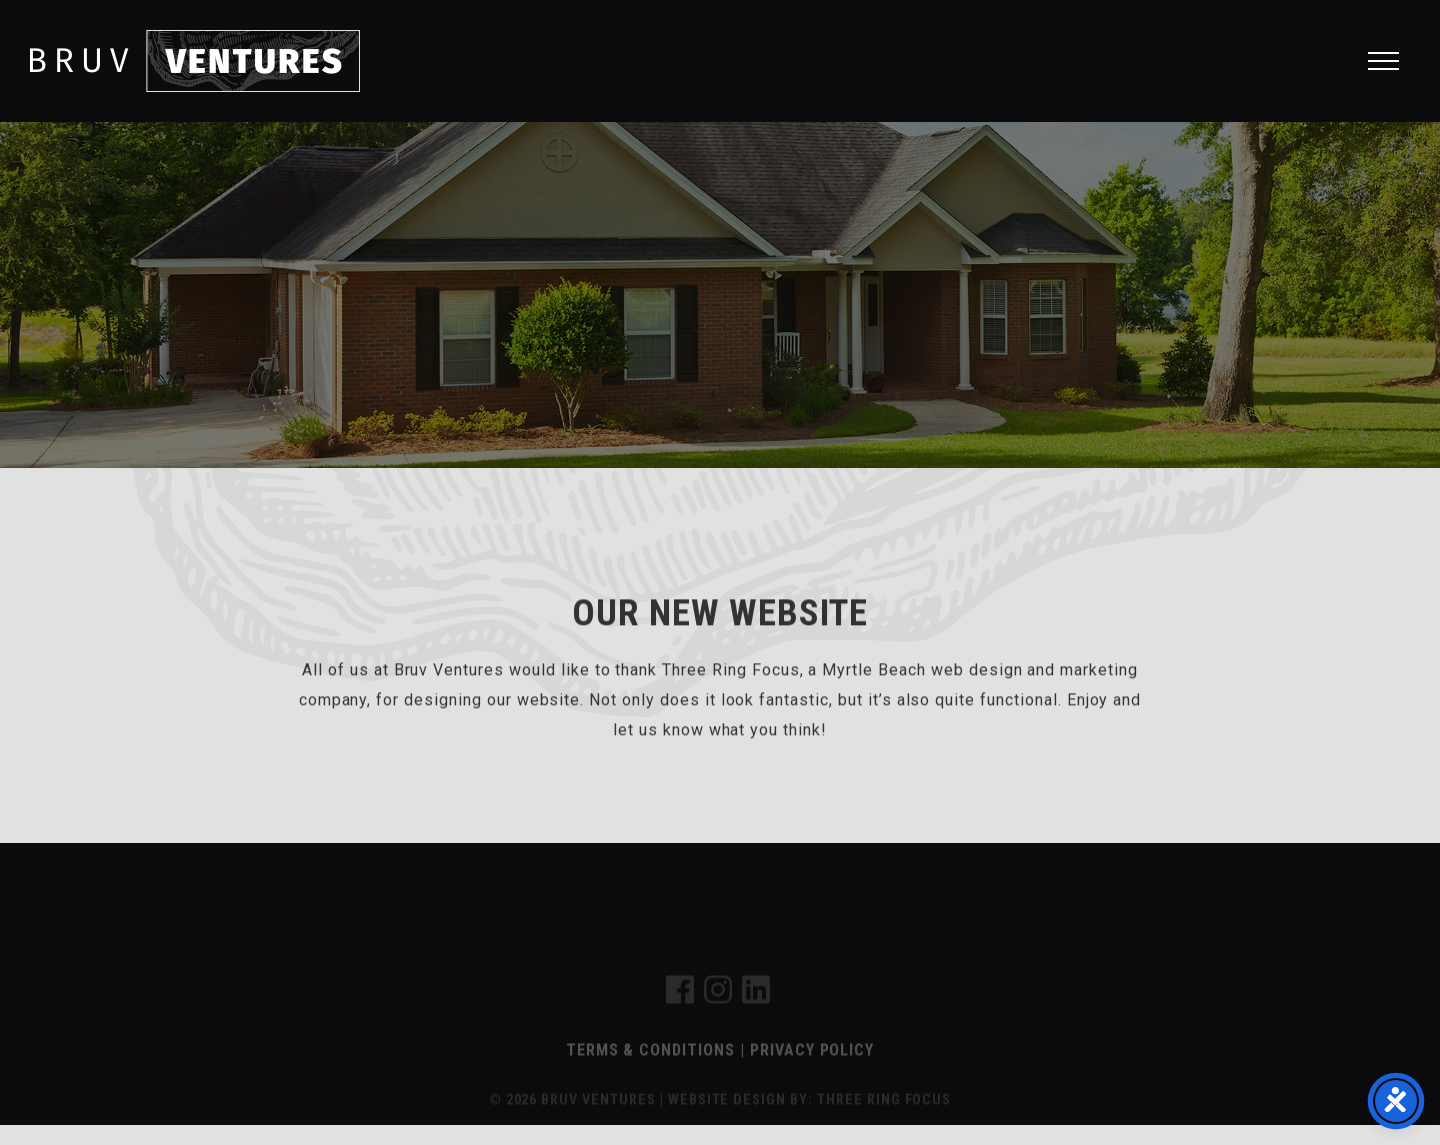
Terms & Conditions (650, 1062)
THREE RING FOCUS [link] (884, 1112)
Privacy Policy (812, 1062)
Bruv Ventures (195, 61)
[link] (680, 1008)
